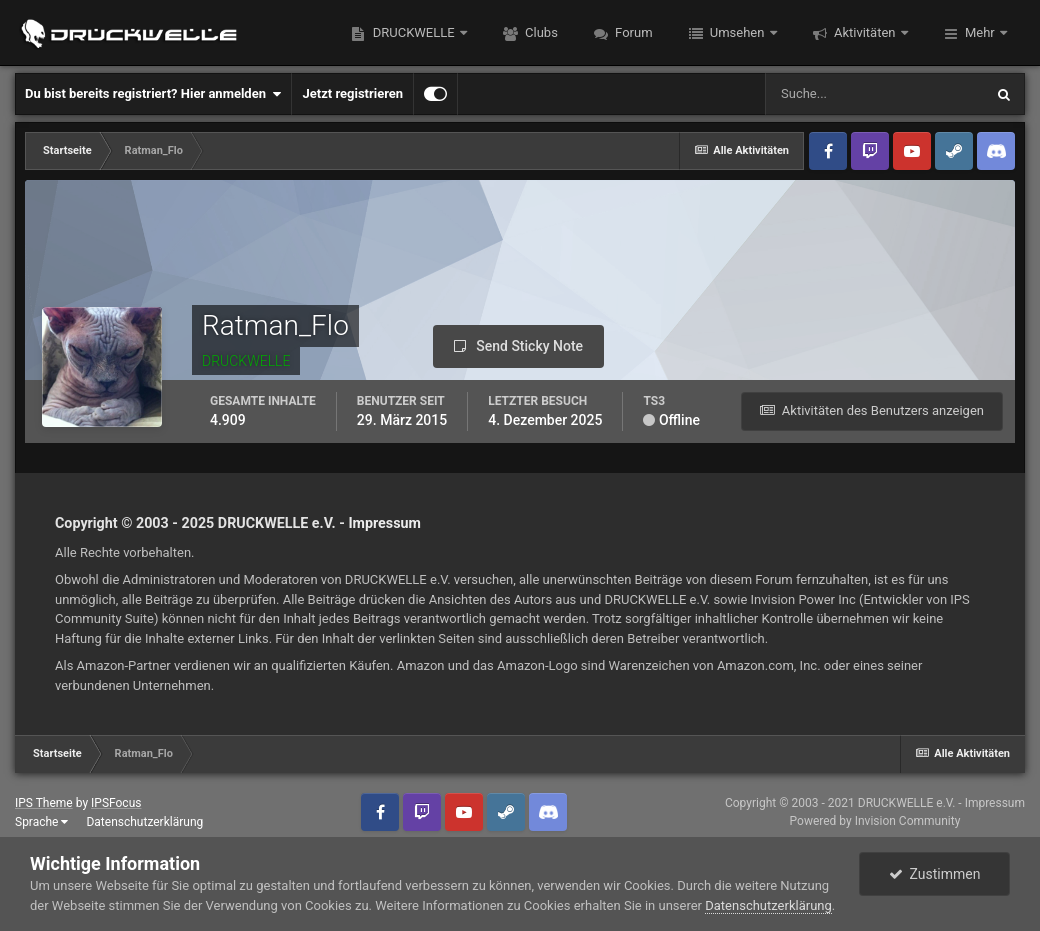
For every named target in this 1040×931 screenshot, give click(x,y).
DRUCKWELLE (413, 32)
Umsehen (737, 32)
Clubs (540, 32)
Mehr (980, 32)
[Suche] (874, 94)
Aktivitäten (865, 32)
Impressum (384, 523)
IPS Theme (44, 803)
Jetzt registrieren (352, 93)
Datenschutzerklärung (144, 822)
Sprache (41, 822)
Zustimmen (935, 874)
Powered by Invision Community (875, 821)
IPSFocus (116, 803)
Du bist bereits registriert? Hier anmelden (153, 94)
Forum (632, 32)
